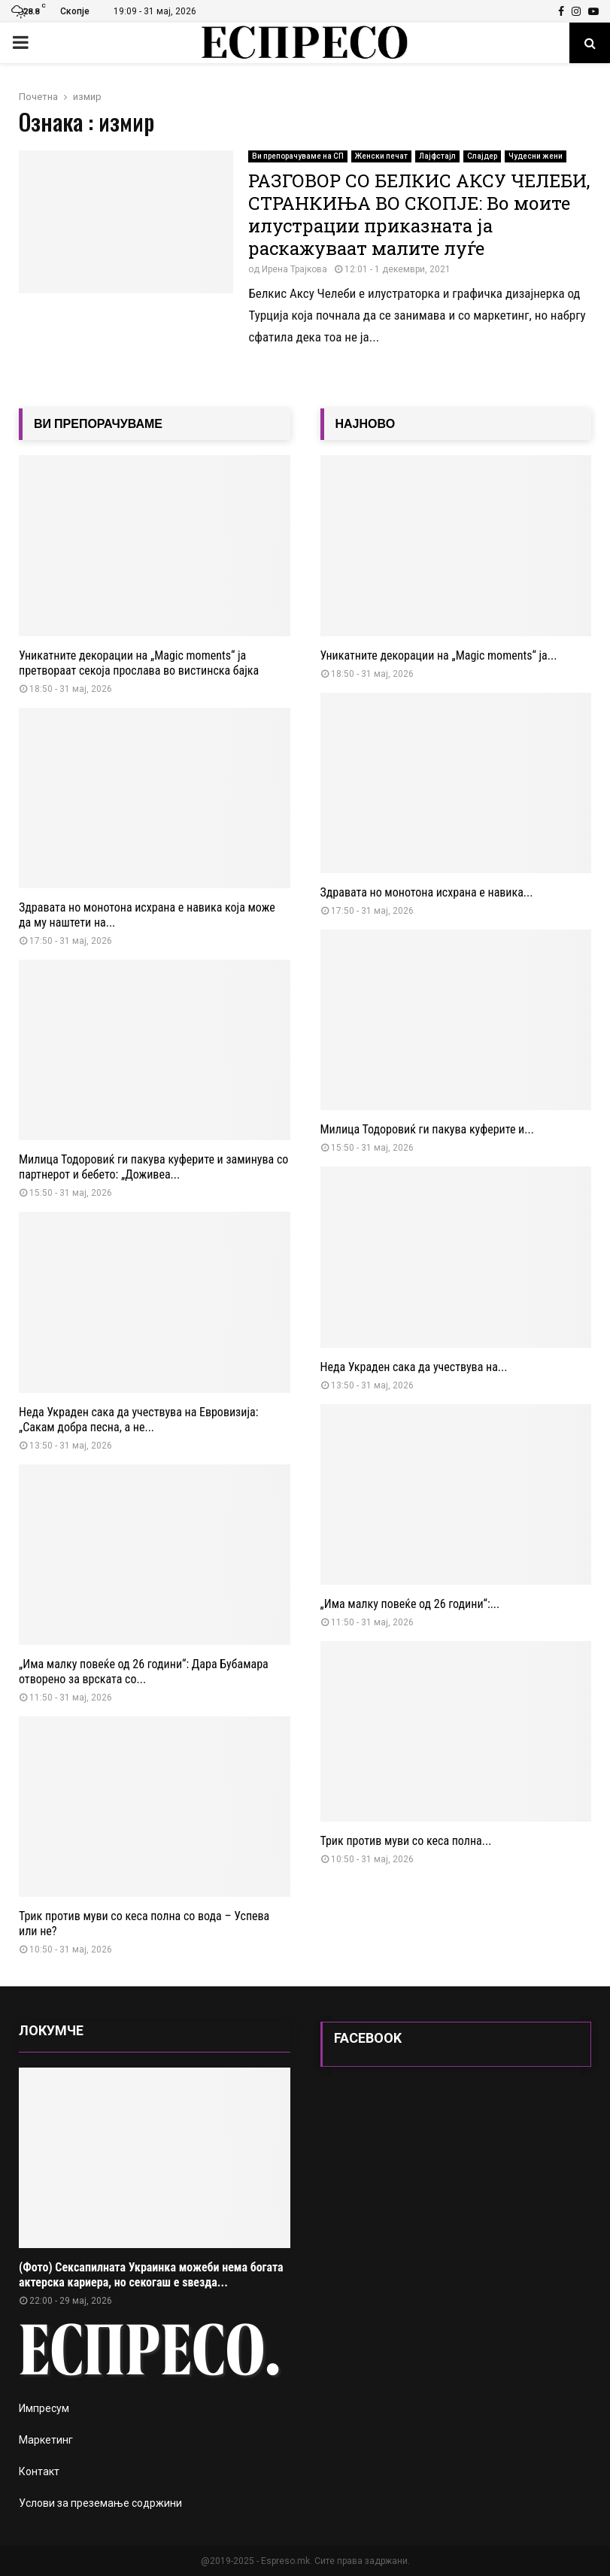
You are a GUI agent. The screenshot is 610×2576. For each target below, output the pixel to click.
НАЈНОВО (365, 424)
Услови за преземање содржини (100, 2503)
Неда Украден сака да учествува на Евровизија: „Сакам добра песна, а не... (138, 1419)
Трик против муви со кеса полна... (406, 1841)
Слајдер (482, 156)
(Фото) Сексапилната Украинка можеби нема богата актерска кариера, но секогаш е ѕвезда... (151, 2274)
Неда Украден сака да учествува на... (414, 1367)
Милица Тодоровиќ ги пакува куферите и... (427, 1129)
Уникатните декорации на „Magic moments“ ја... (438, 655)
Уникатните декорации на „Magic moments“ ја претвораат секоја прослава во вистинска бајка (139, 663)
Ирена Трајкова (294, 269)
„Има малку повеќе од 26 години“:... (410, 1604)
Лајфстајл (437, 156)
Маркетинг (46, 2440)
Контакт (39, 2471)
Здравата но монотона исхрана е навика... (426, 892)
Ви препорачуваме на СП (298, 156)
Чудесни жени (535, 156)
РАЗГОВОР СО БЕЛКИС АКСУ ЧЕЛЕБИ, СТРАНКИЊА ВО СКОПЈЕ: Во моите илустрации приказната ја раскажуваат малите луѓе (419, 214)
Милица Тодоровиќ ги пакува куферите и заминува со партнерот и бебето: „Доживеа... (153, 1167)
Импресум (44, 2408)
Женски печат (381, 156)
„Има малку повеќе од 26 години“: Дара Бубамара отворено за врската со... (144, 1671)
